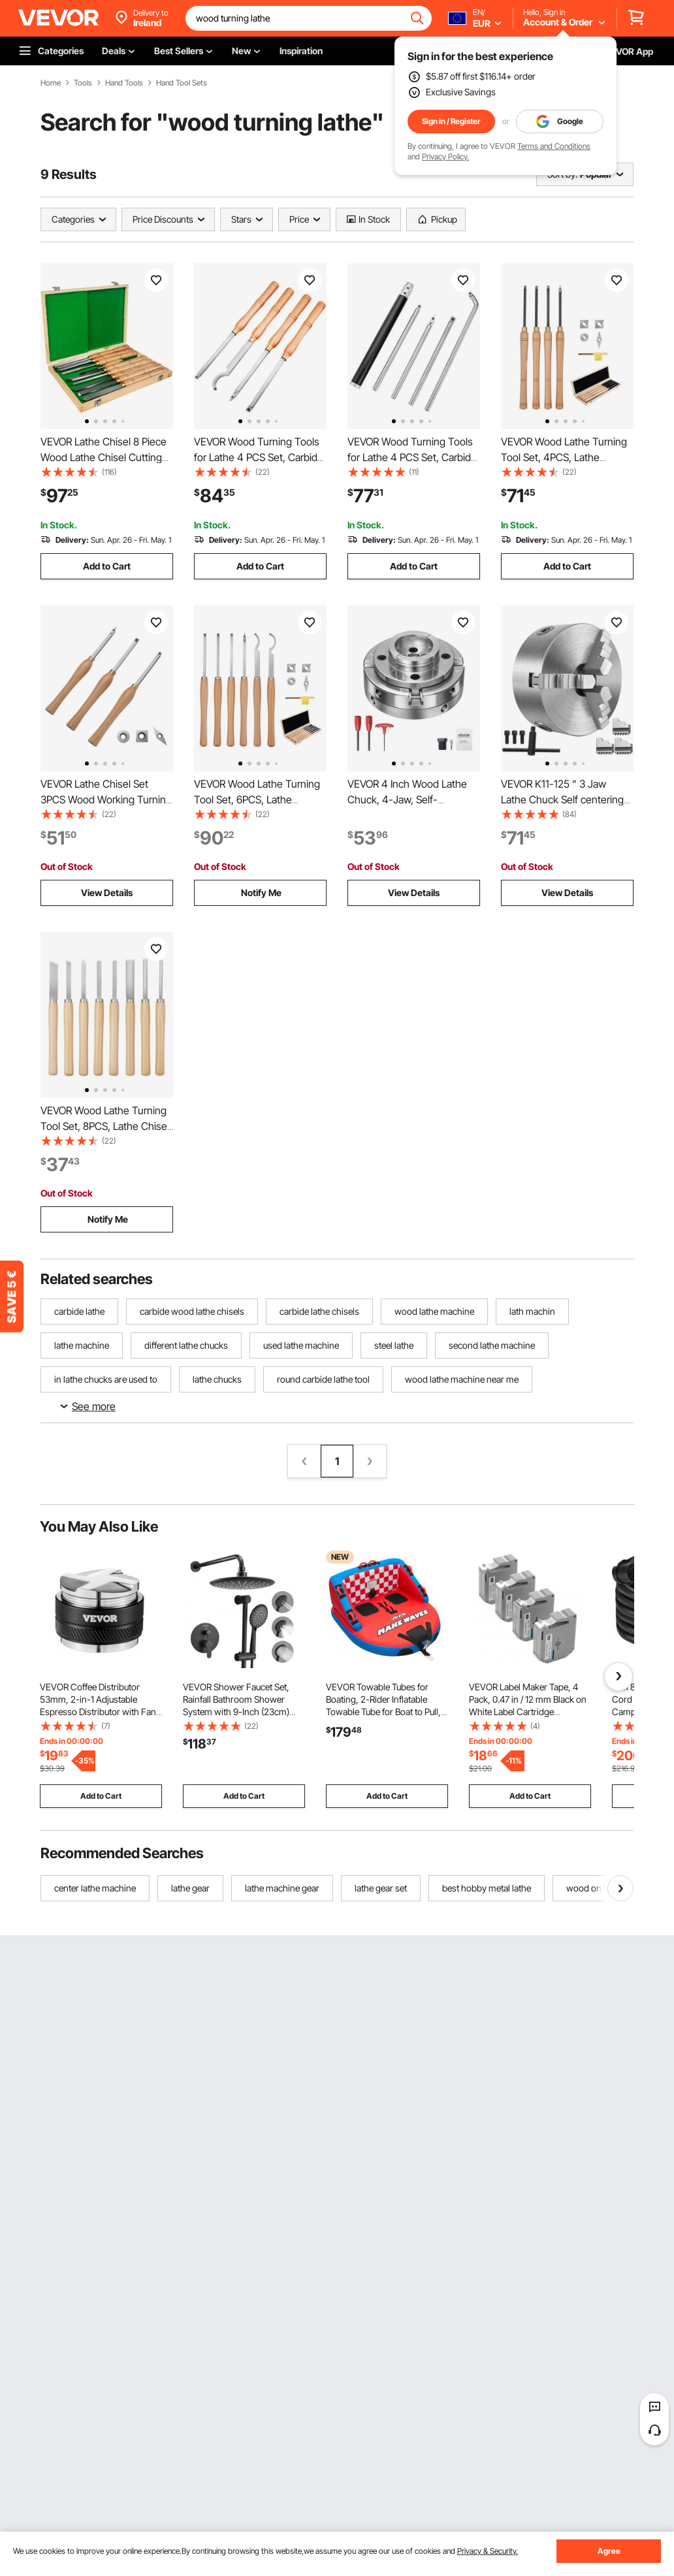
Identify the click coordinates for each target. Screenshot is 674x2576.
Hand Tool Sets (181, 83)
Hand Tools (124, 83)
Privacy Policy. (445, 156)
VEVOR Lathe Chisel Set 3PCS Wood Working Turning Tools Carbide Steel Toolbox (106, 799)
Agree (609, 2551)
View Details (107, 892)
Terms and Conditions (553, 146)
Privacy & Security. (487, 2551)
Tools (83, 83)
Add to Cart (107, 566)
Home (50, 83)
